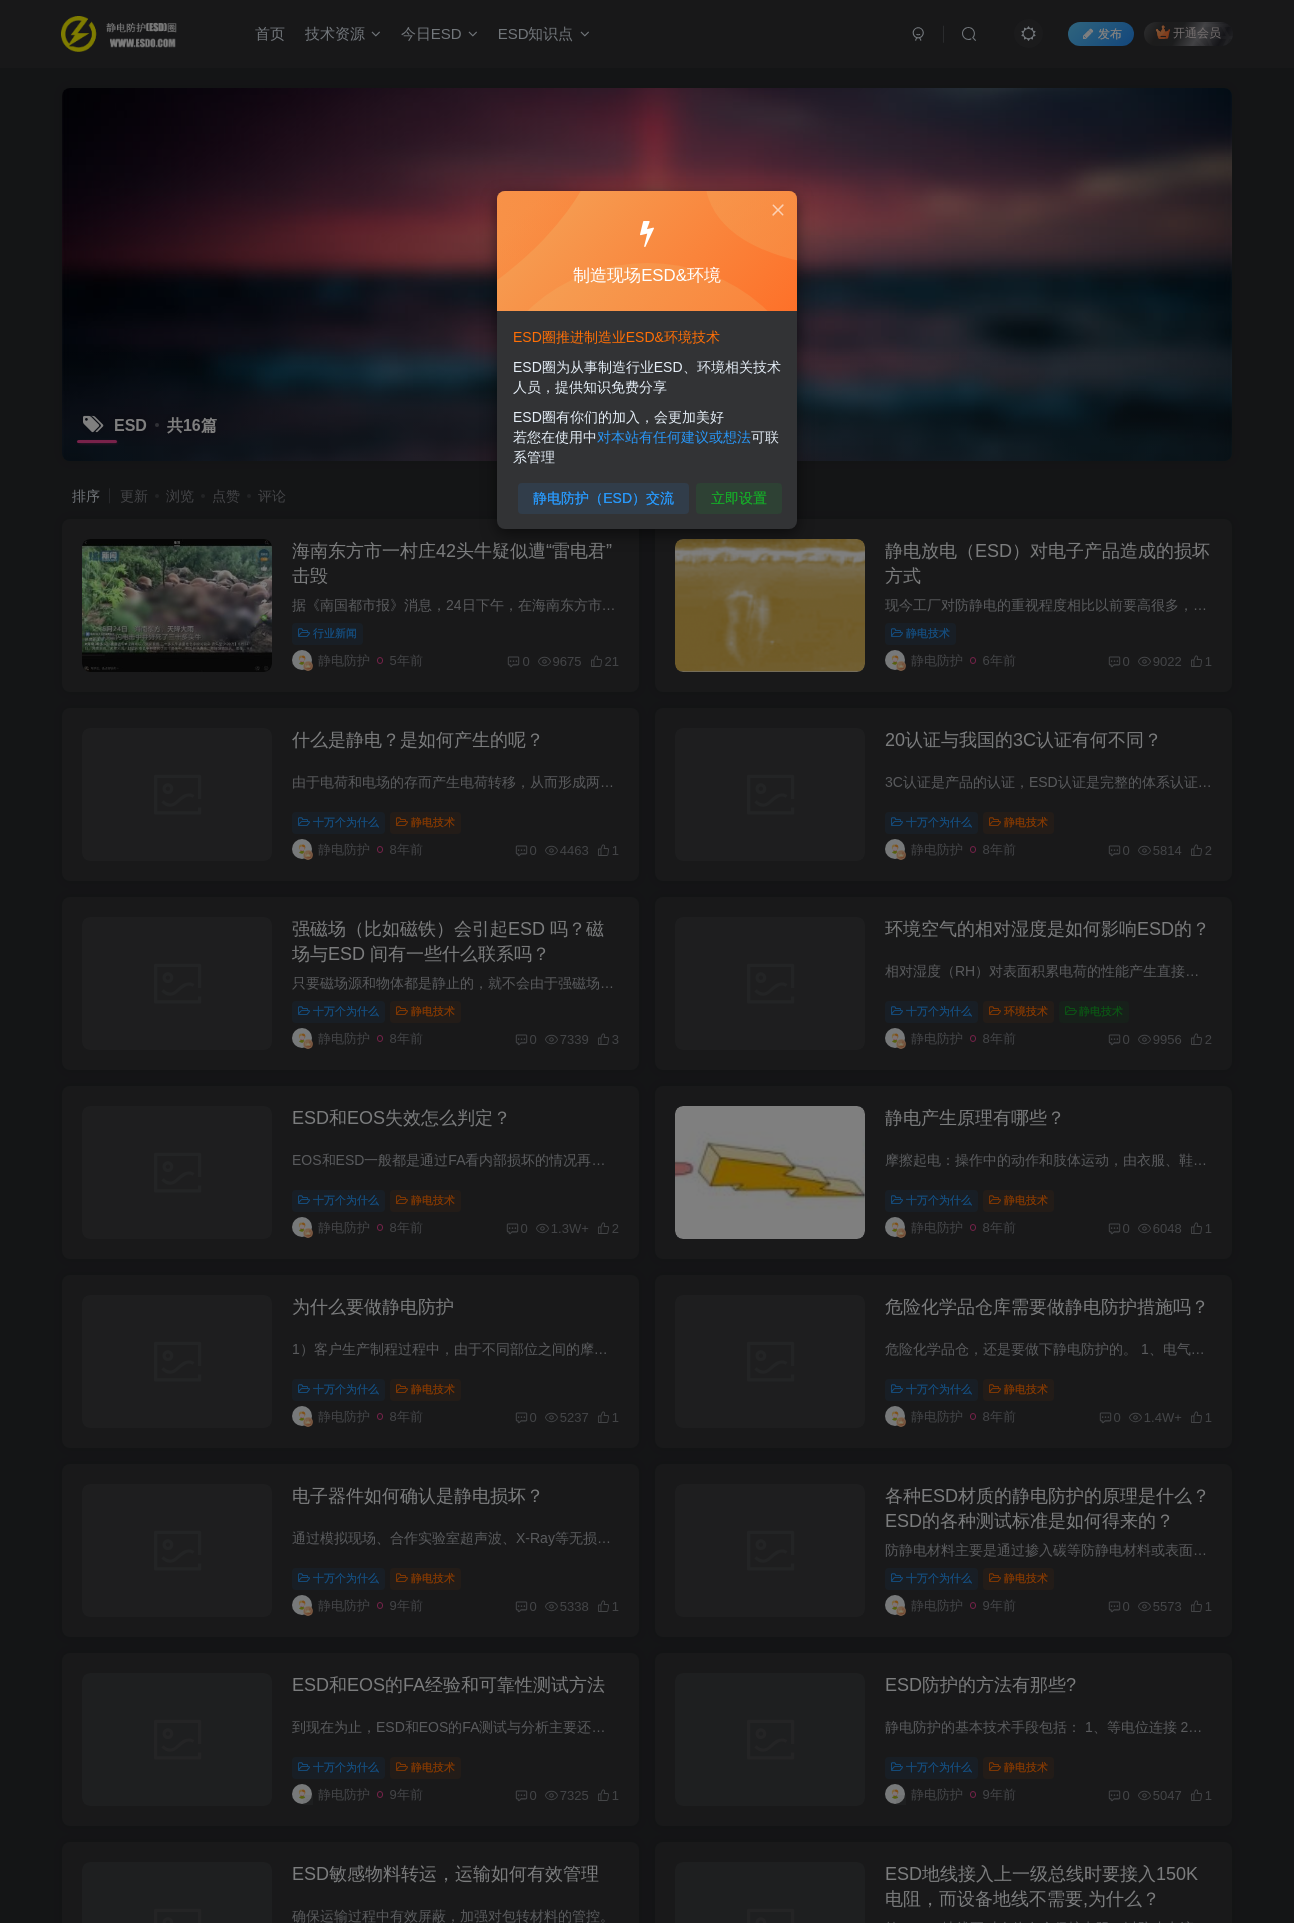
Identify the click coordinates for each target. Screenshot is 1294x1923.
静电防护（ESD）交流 (607, 489)
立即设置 (733, 489)
